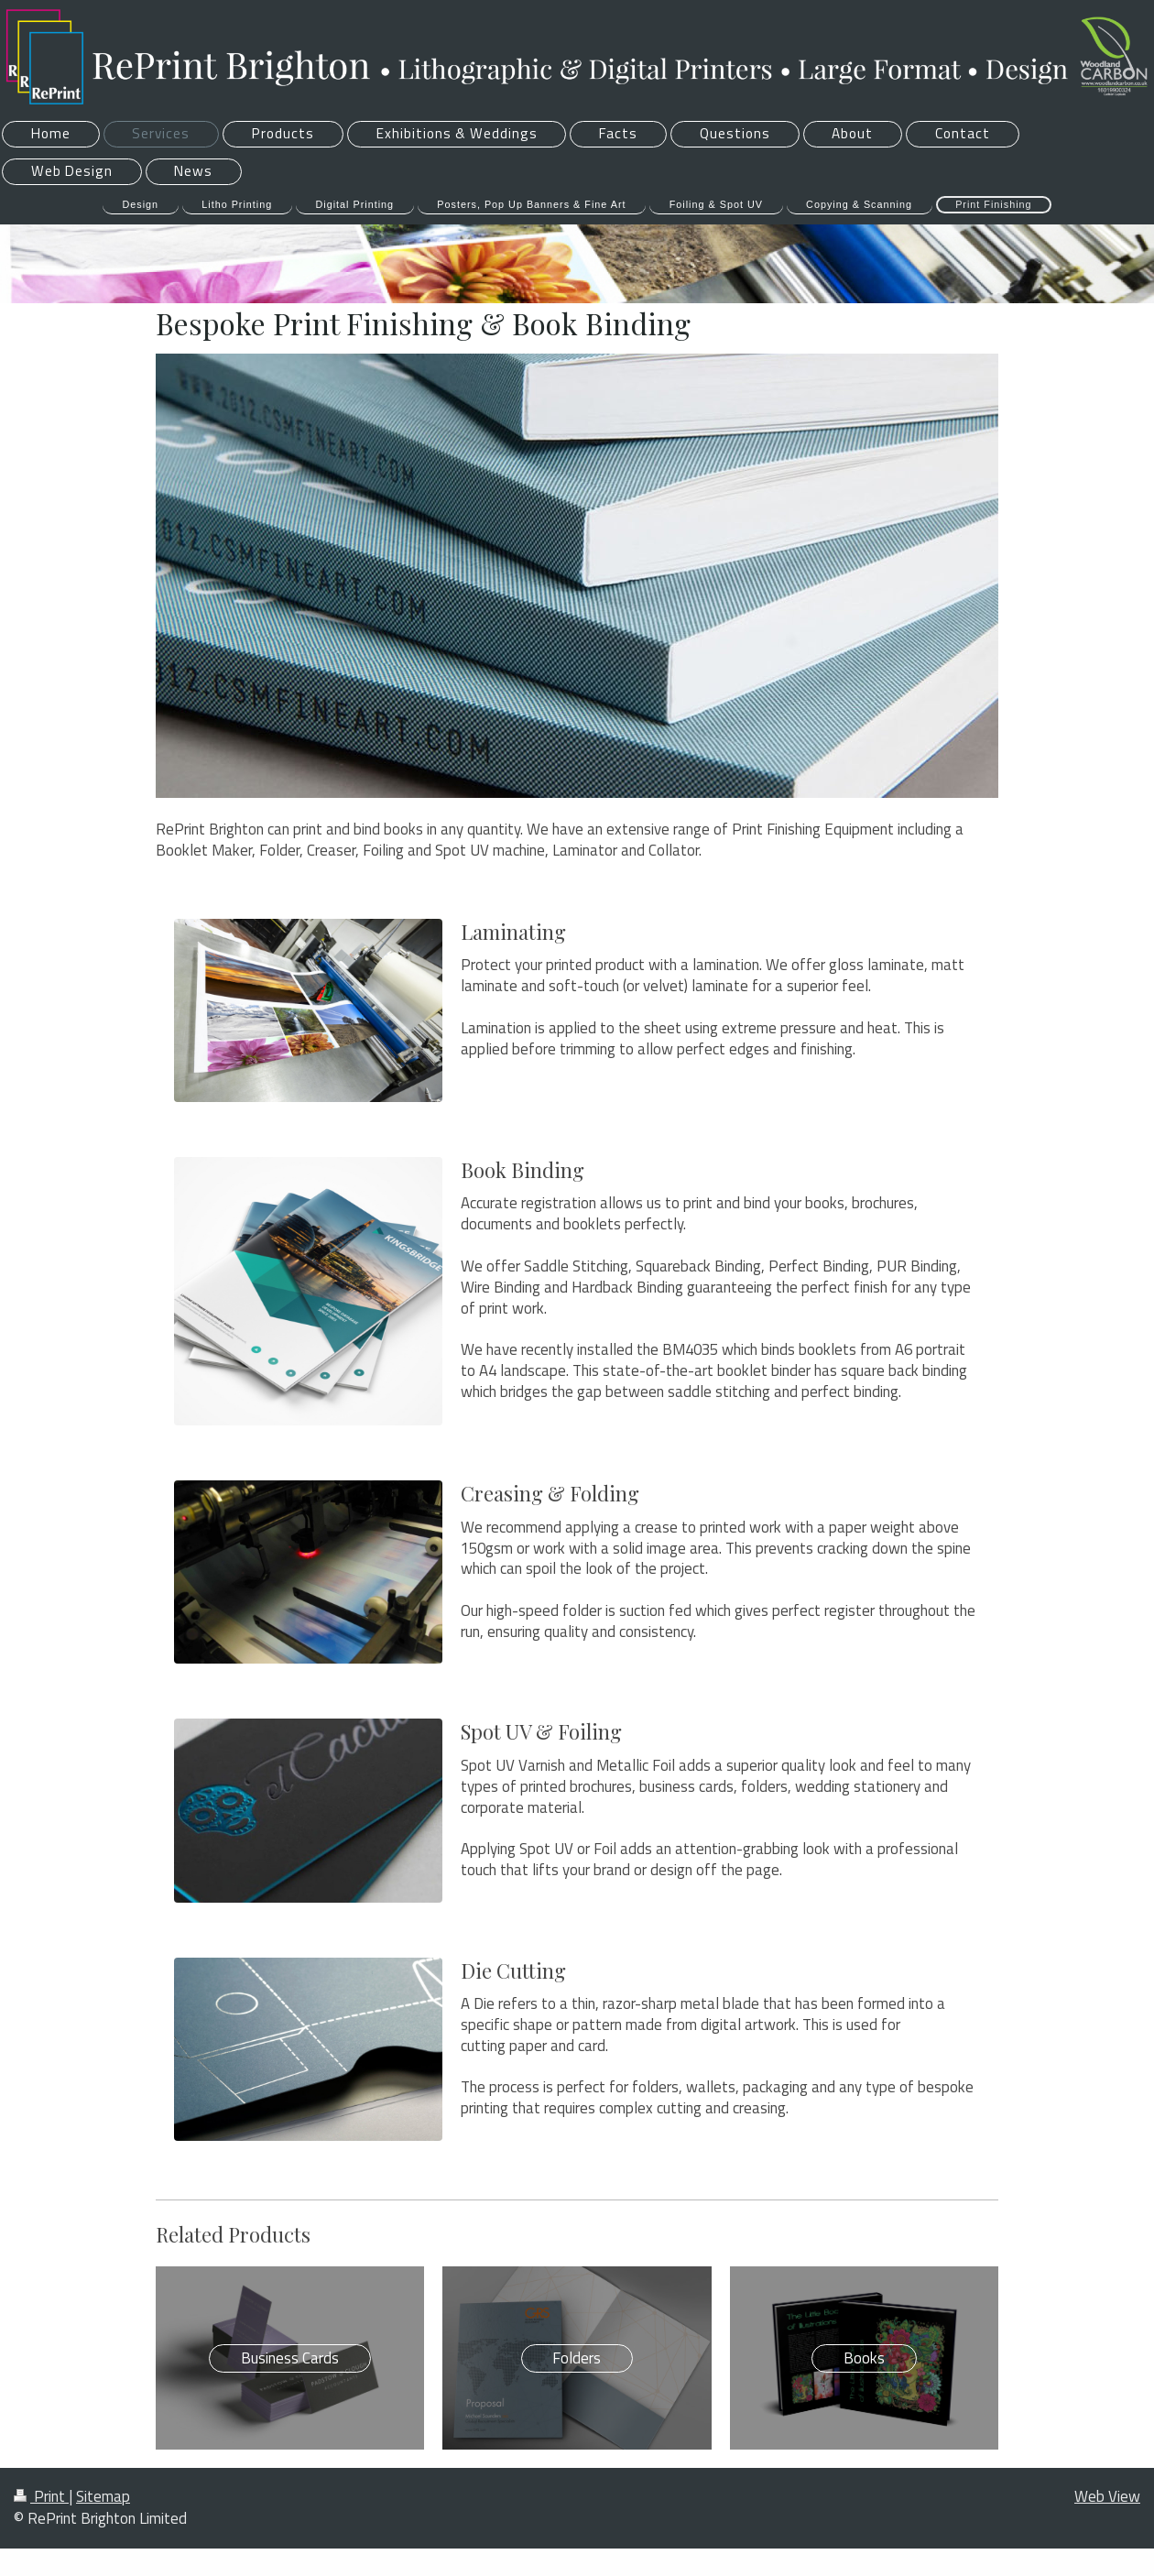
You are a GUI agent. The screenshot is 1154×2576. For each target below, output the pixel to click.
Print (41, 2496)
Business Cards (290, 2358)
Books (864, 2358)
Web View (1107, 2496)
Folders (576, 2358)
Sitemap (103, 2496)
